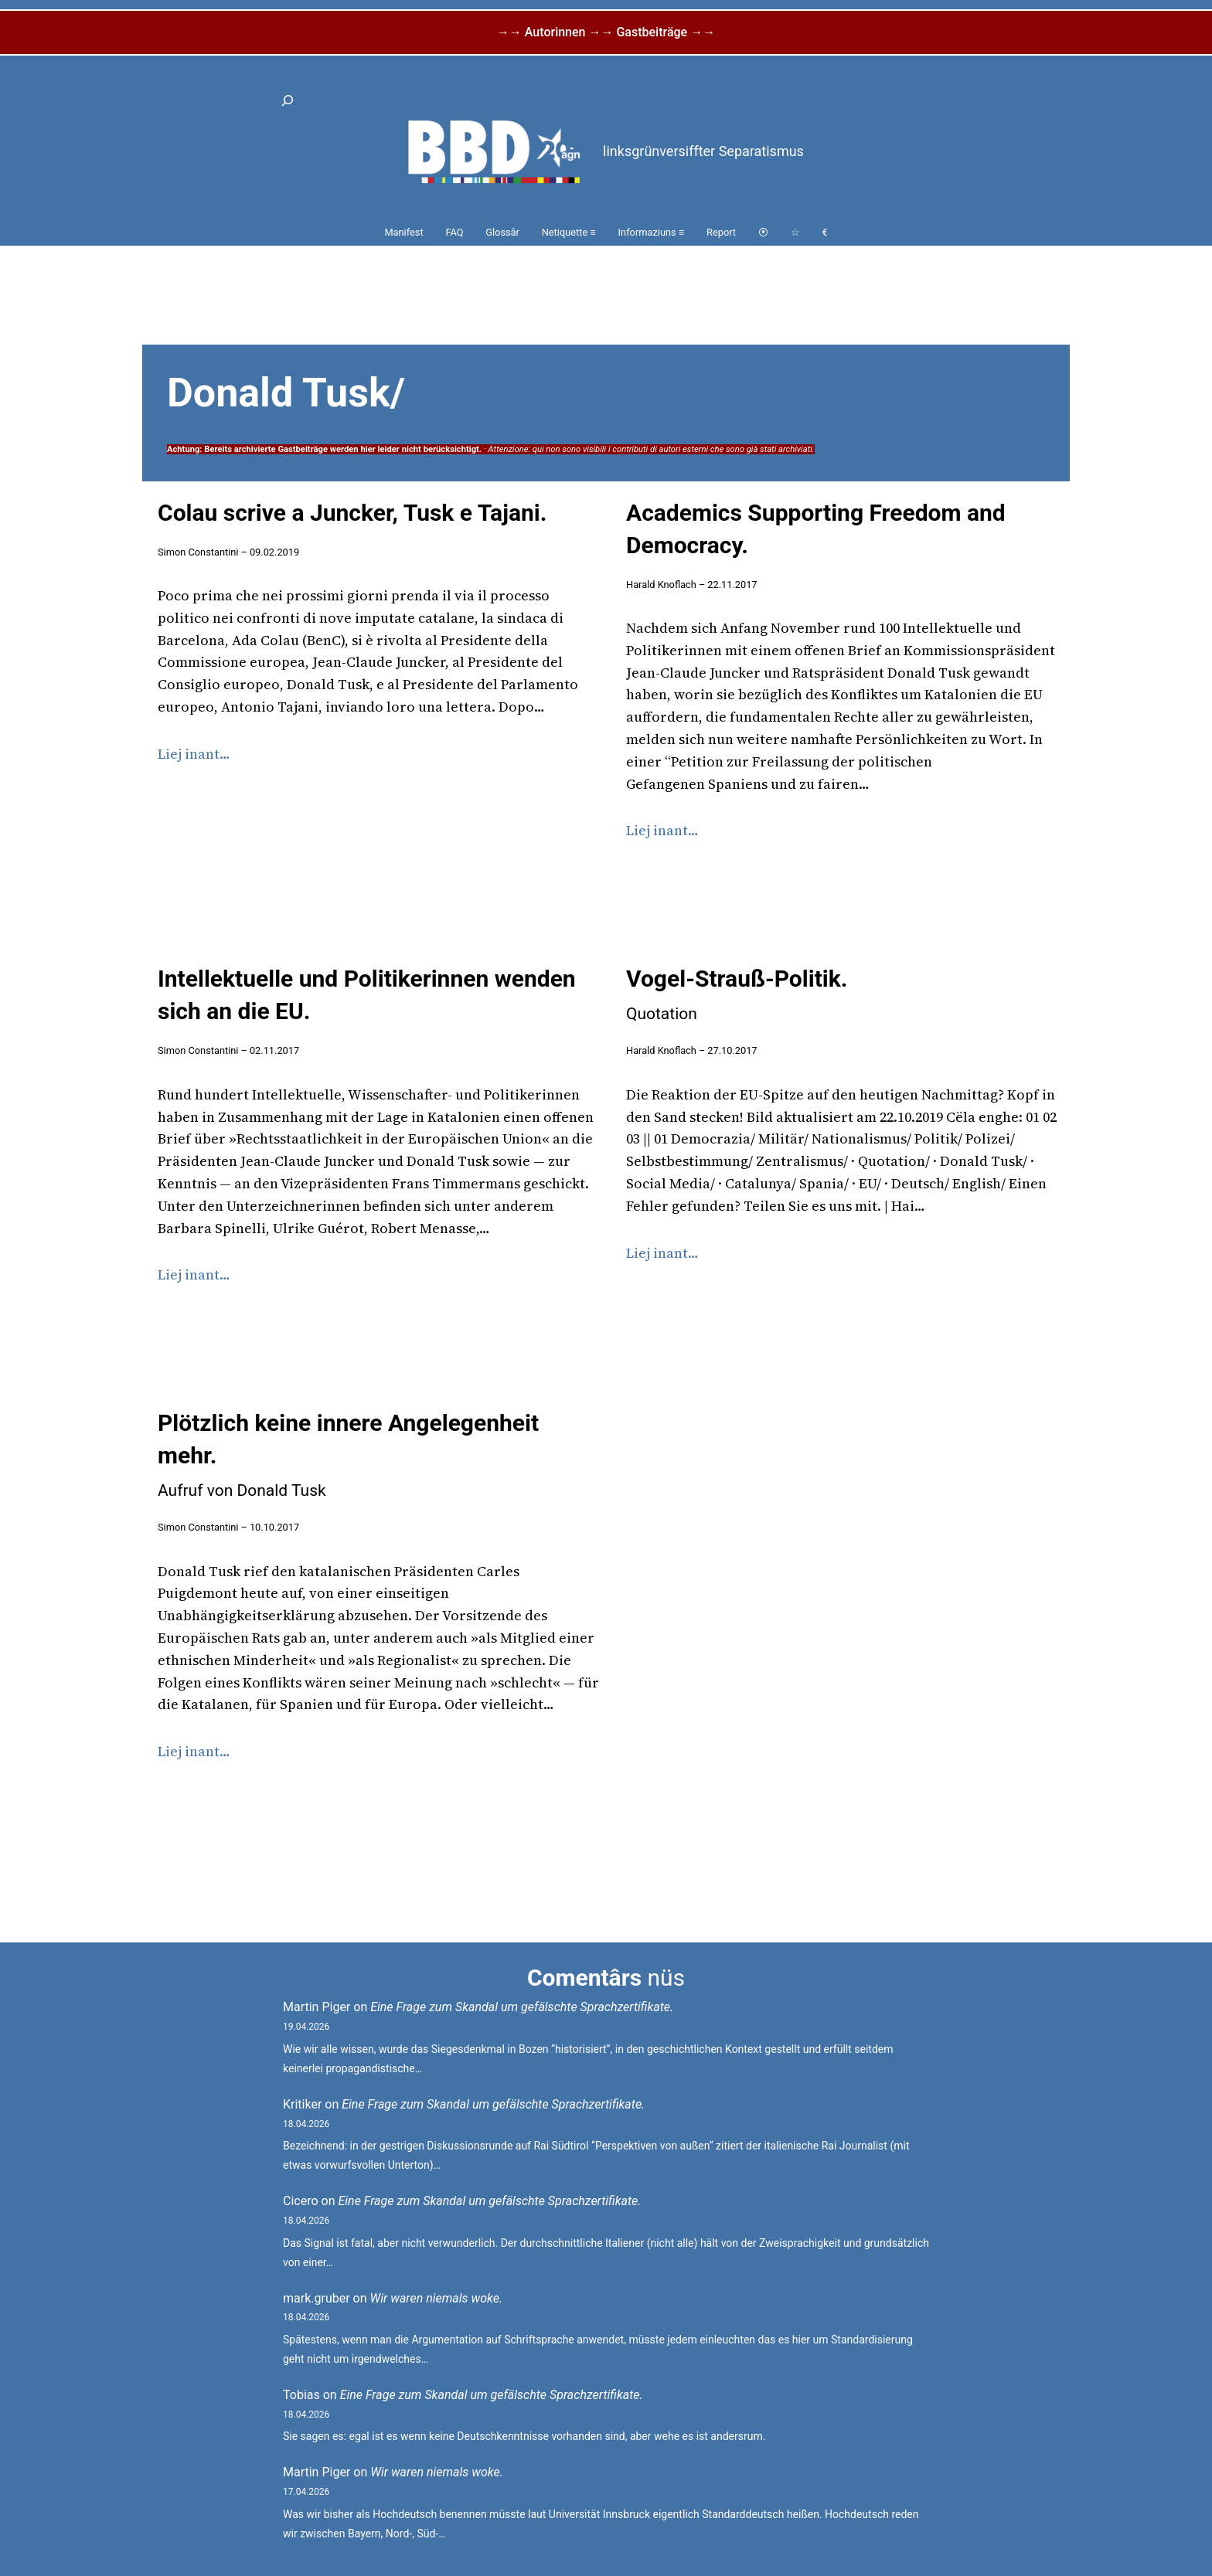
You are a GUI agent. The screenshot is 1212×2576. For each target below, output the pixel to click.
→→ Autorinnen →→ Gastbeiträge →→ (606, 32)
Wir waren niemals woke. (436, 2298)
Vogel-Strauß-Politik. (737, 994)
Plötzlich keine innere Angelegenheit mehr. (348, 1454)
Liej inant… (194, 753)
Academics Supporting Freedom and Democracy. (816, 529)
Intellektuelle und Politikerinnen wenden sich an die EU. (367, 995)
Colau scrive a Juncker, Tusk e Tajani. (352, 512)
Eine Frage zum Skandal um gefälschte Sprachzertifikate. (521, 2007)
